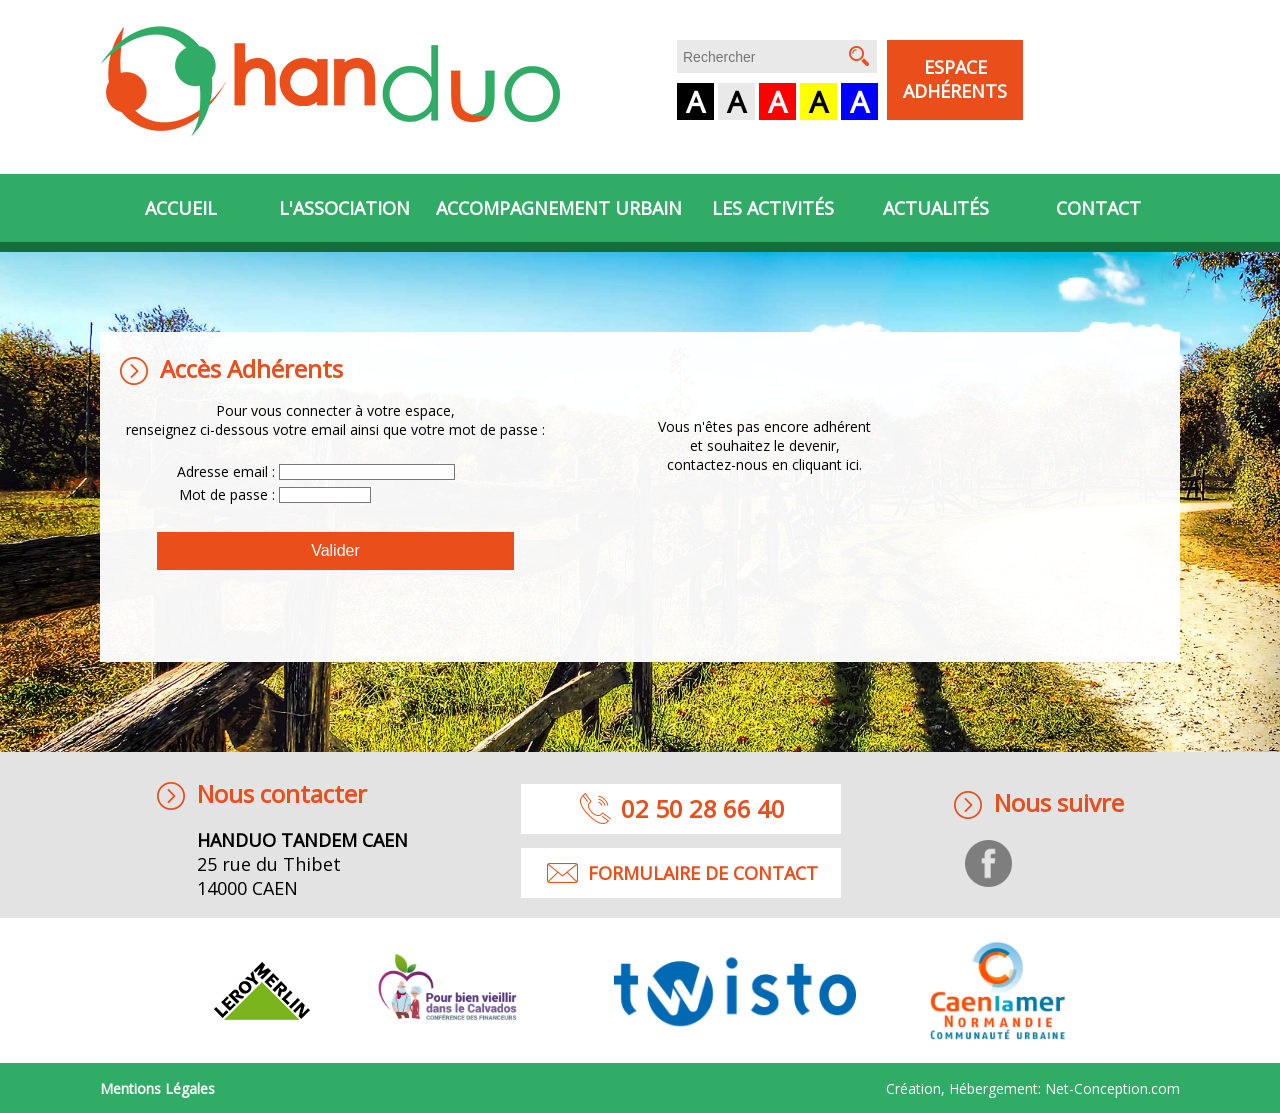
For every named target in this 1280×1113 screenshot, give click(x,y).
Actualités (936, 208)
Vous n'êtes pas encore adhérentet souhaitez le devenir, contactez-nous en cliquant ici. (764, 445)
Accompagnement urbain (559, 208)
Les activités (773, 208)
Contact (1098, 208)
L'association (344, 208)
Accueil (181, 208)
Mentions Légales (157, 1088)
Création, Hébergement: (1033, 1088)
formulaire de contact (703, 873)
